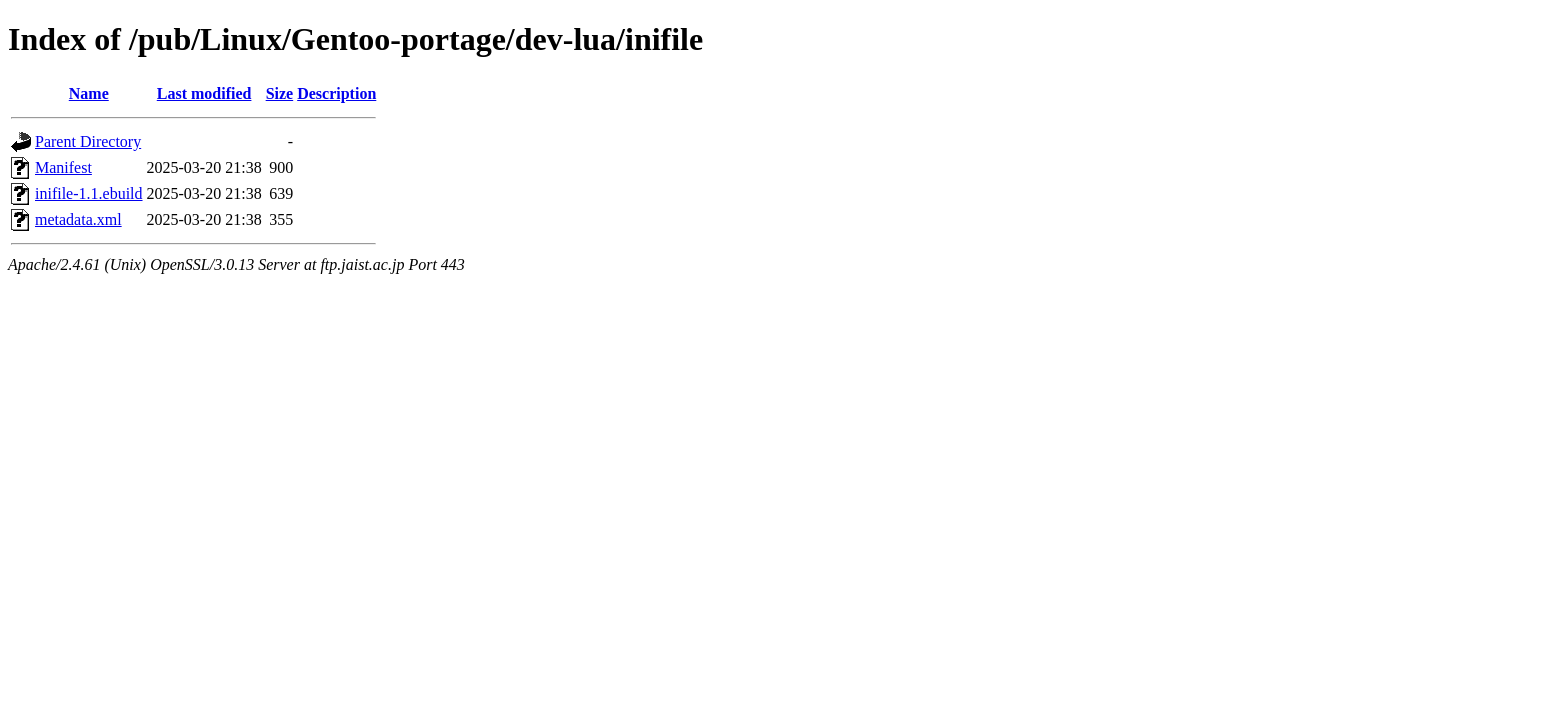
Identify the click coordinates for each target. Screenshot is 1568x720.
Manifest (63, 167)
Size (280, 93)
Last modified (204, 93)
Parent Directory (88, 141)
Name (89, 93)
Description (336, 93)
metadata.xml (78, 219)
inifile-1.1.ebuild (89, 193)
